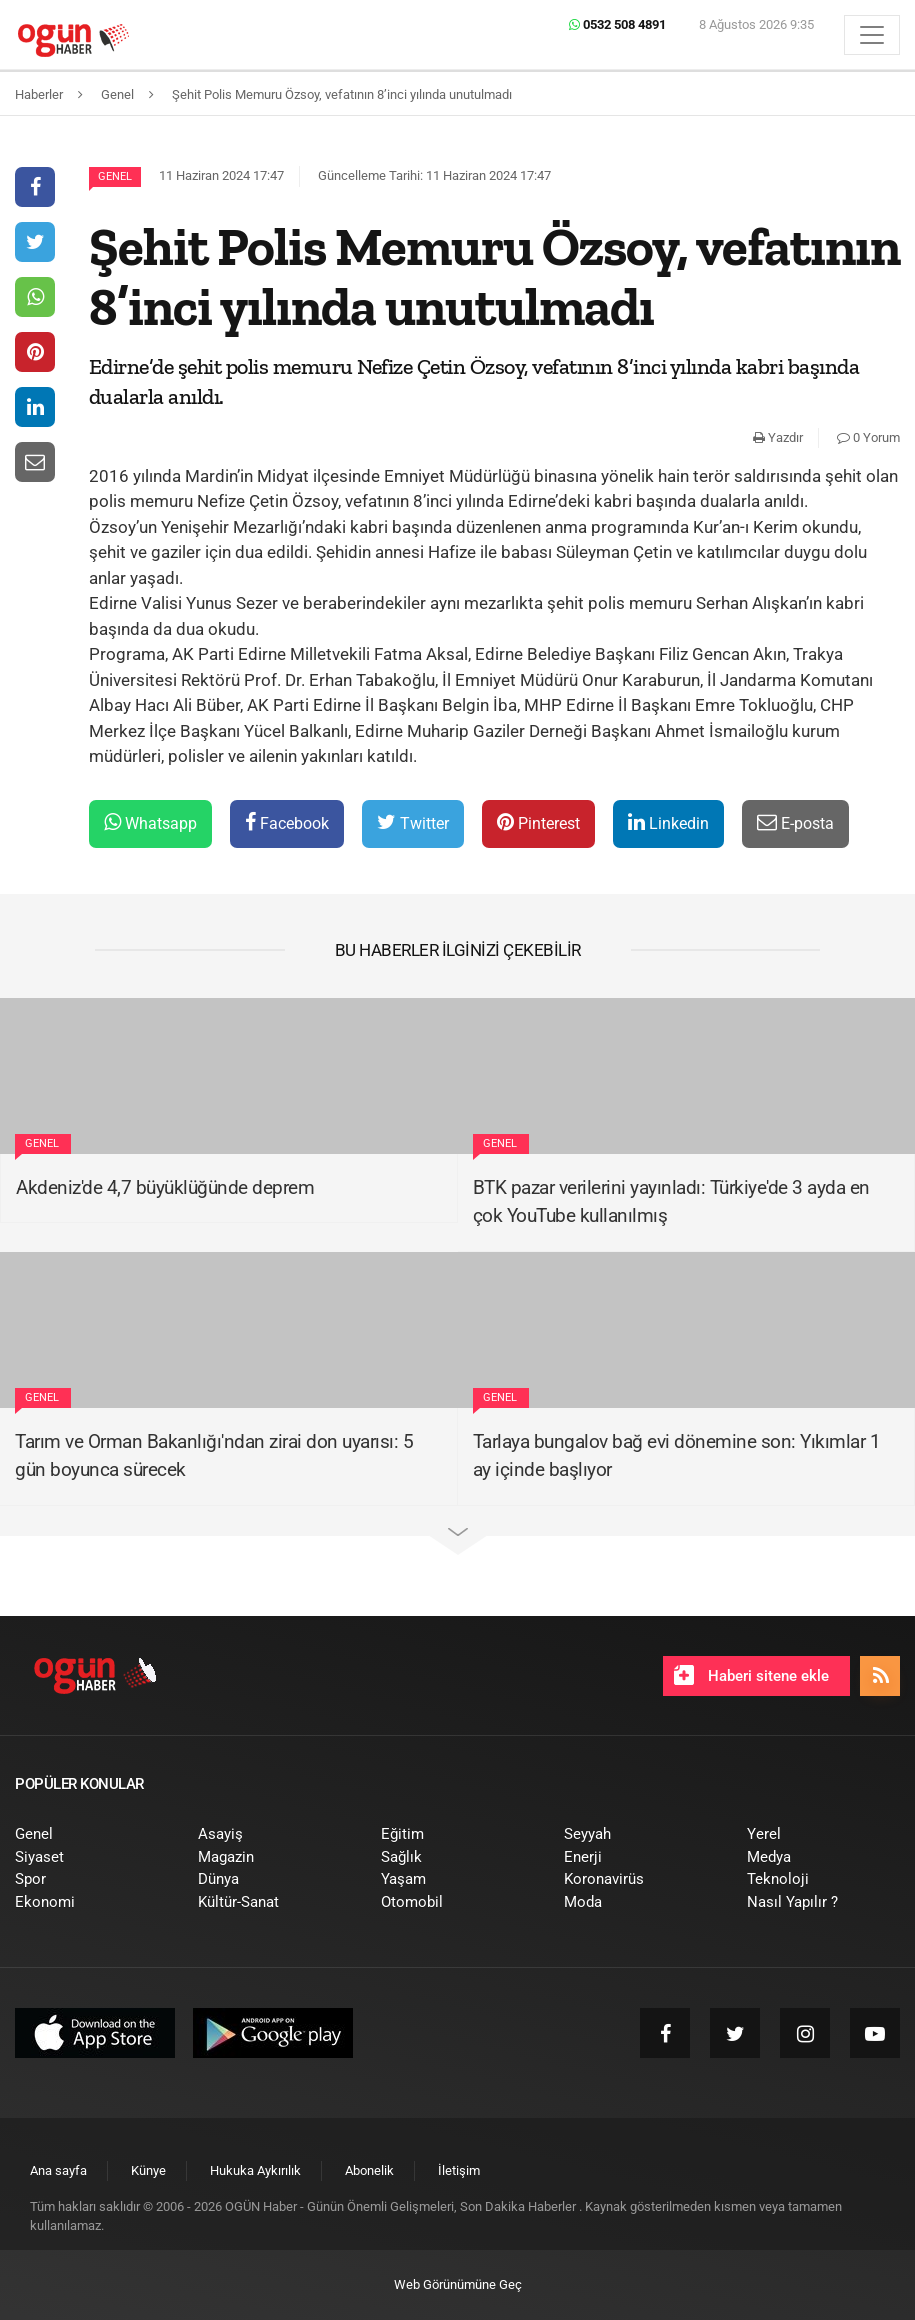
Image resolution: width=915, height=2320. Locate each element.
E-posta (795, 822)
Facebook (287, 822)
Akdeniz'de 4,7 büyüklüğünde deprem (165, 1187)
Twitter (413, 822)
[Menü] (872, 35)
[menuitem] (91, 1834)
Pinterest (538, 822)
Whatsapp (150, 822)
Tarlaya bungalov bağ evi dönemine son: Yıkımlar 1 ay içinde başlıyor (677, 1456)
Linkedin (668, 822)
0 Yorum (868, 437)
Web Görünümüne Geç (458, 2284)
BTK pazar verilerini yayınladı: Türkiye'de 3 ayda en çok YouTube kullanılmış (671, 1202)
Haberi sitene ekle (751, 1675)
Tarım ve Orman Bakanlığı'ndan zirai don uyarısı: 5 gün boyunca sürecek (214, 1456)
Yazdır (778, 437)
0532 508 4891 (617, 24)
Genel (115, 176)
